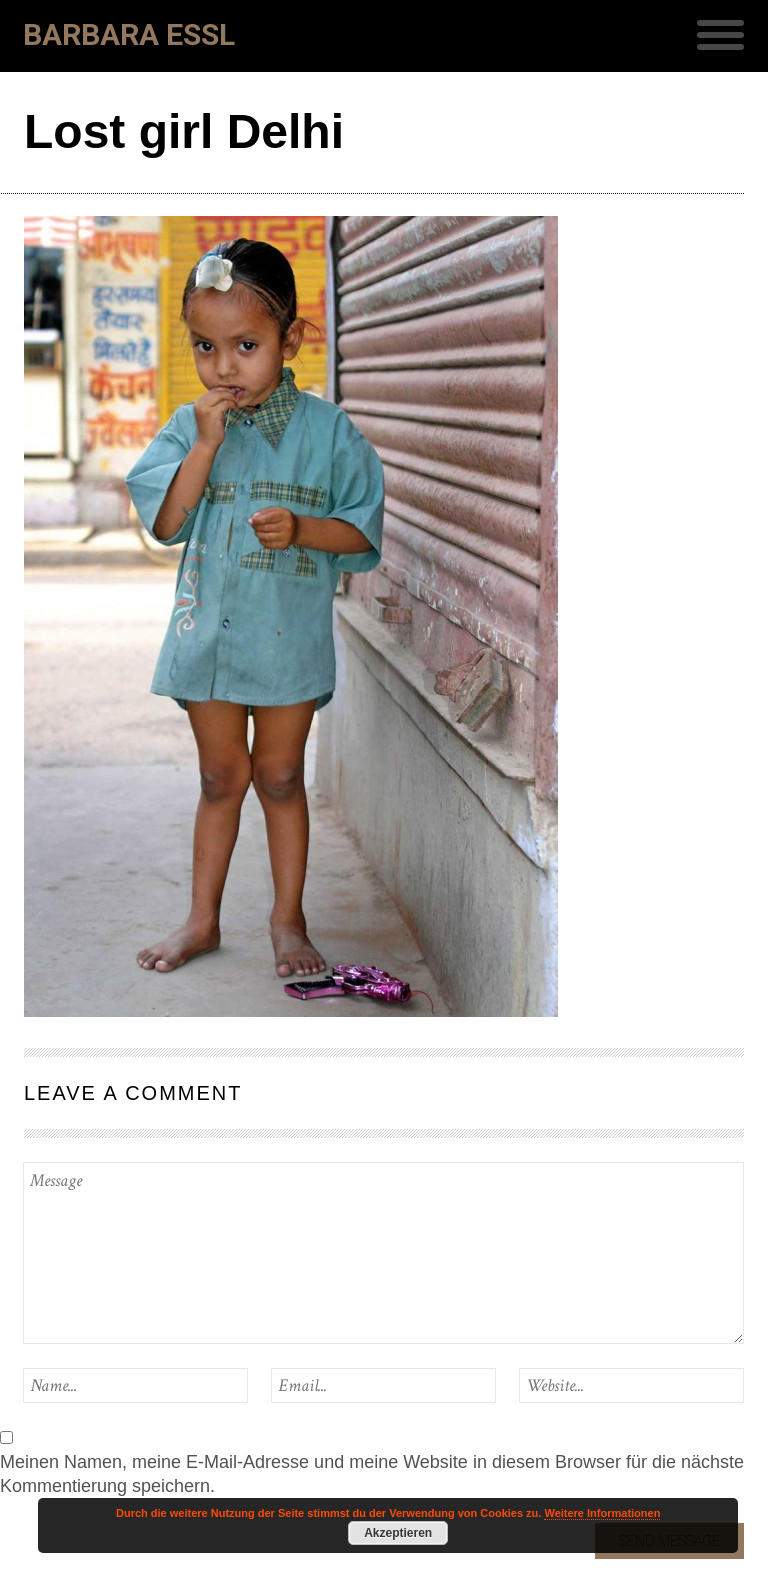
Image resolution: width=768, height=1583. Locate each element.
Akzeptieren (398, 1533)
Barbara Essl (129, 34)
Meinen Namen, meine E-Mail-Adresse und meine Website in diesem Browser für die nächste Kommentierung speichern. (372, 1474)
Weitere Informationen (602, 1513)
